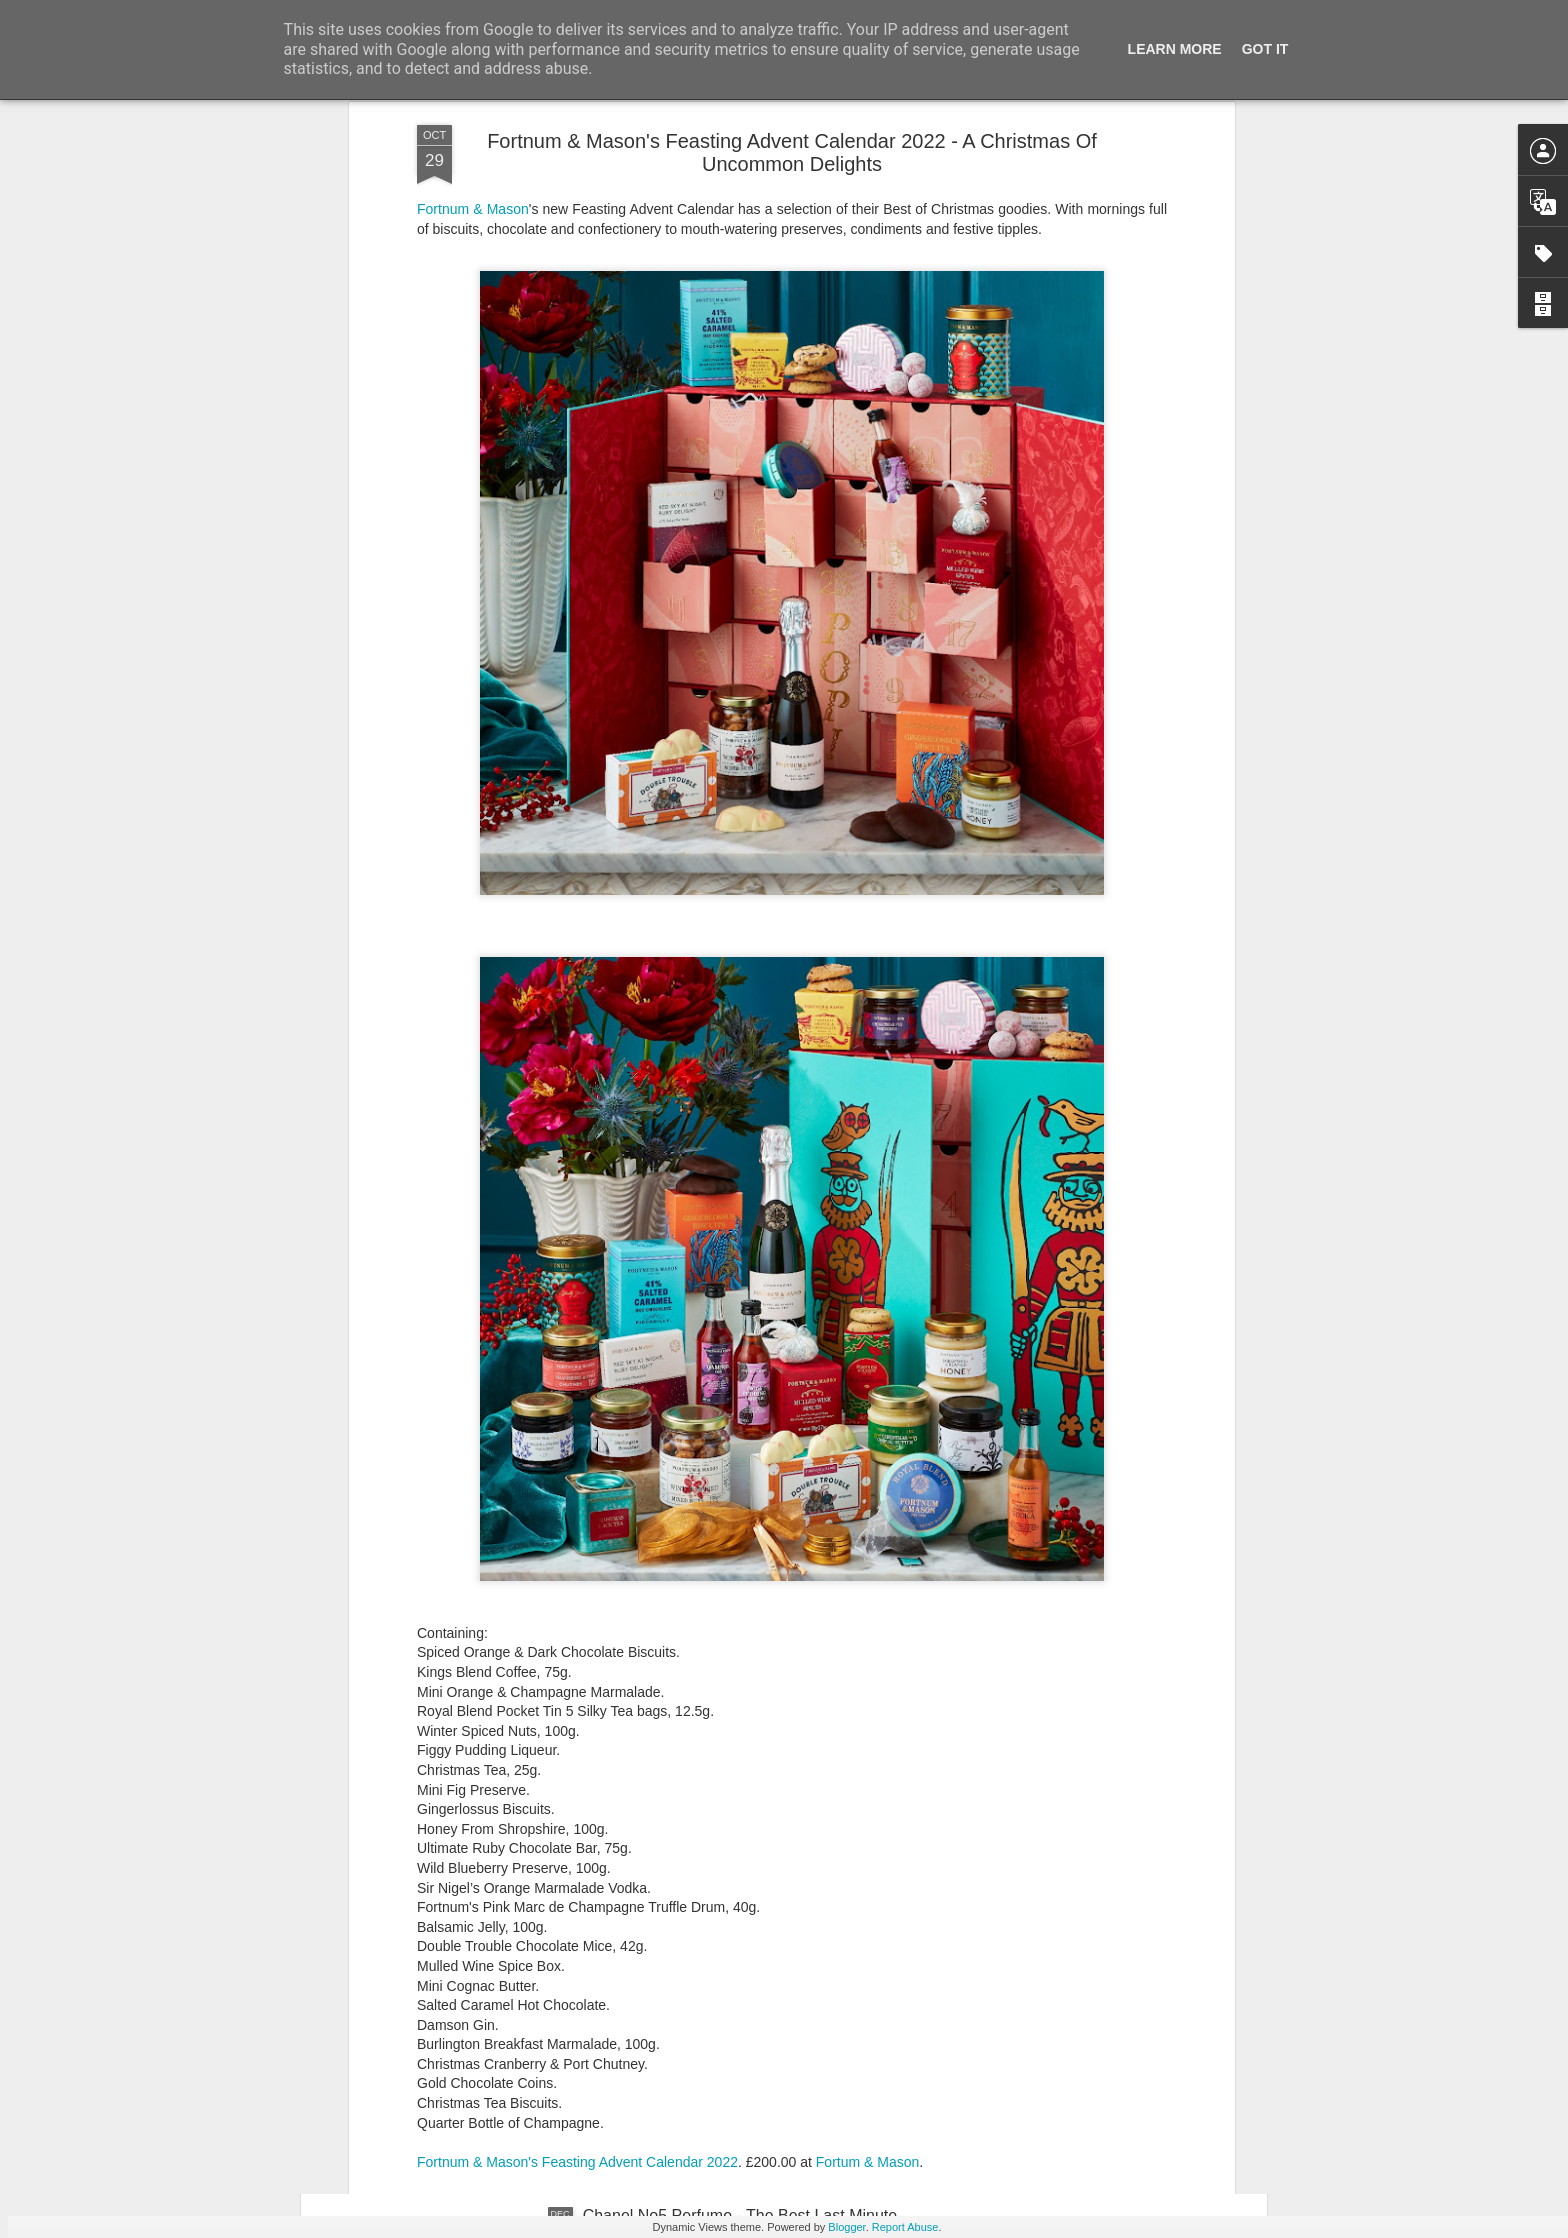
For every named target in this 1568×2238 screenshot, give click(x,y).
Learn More (1175, 49)
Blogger (846, 2227)
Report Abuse (905, 2227)
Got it (1265, 49)
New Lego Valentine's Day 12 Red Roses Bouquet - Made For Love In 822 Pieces (766, 1770)
